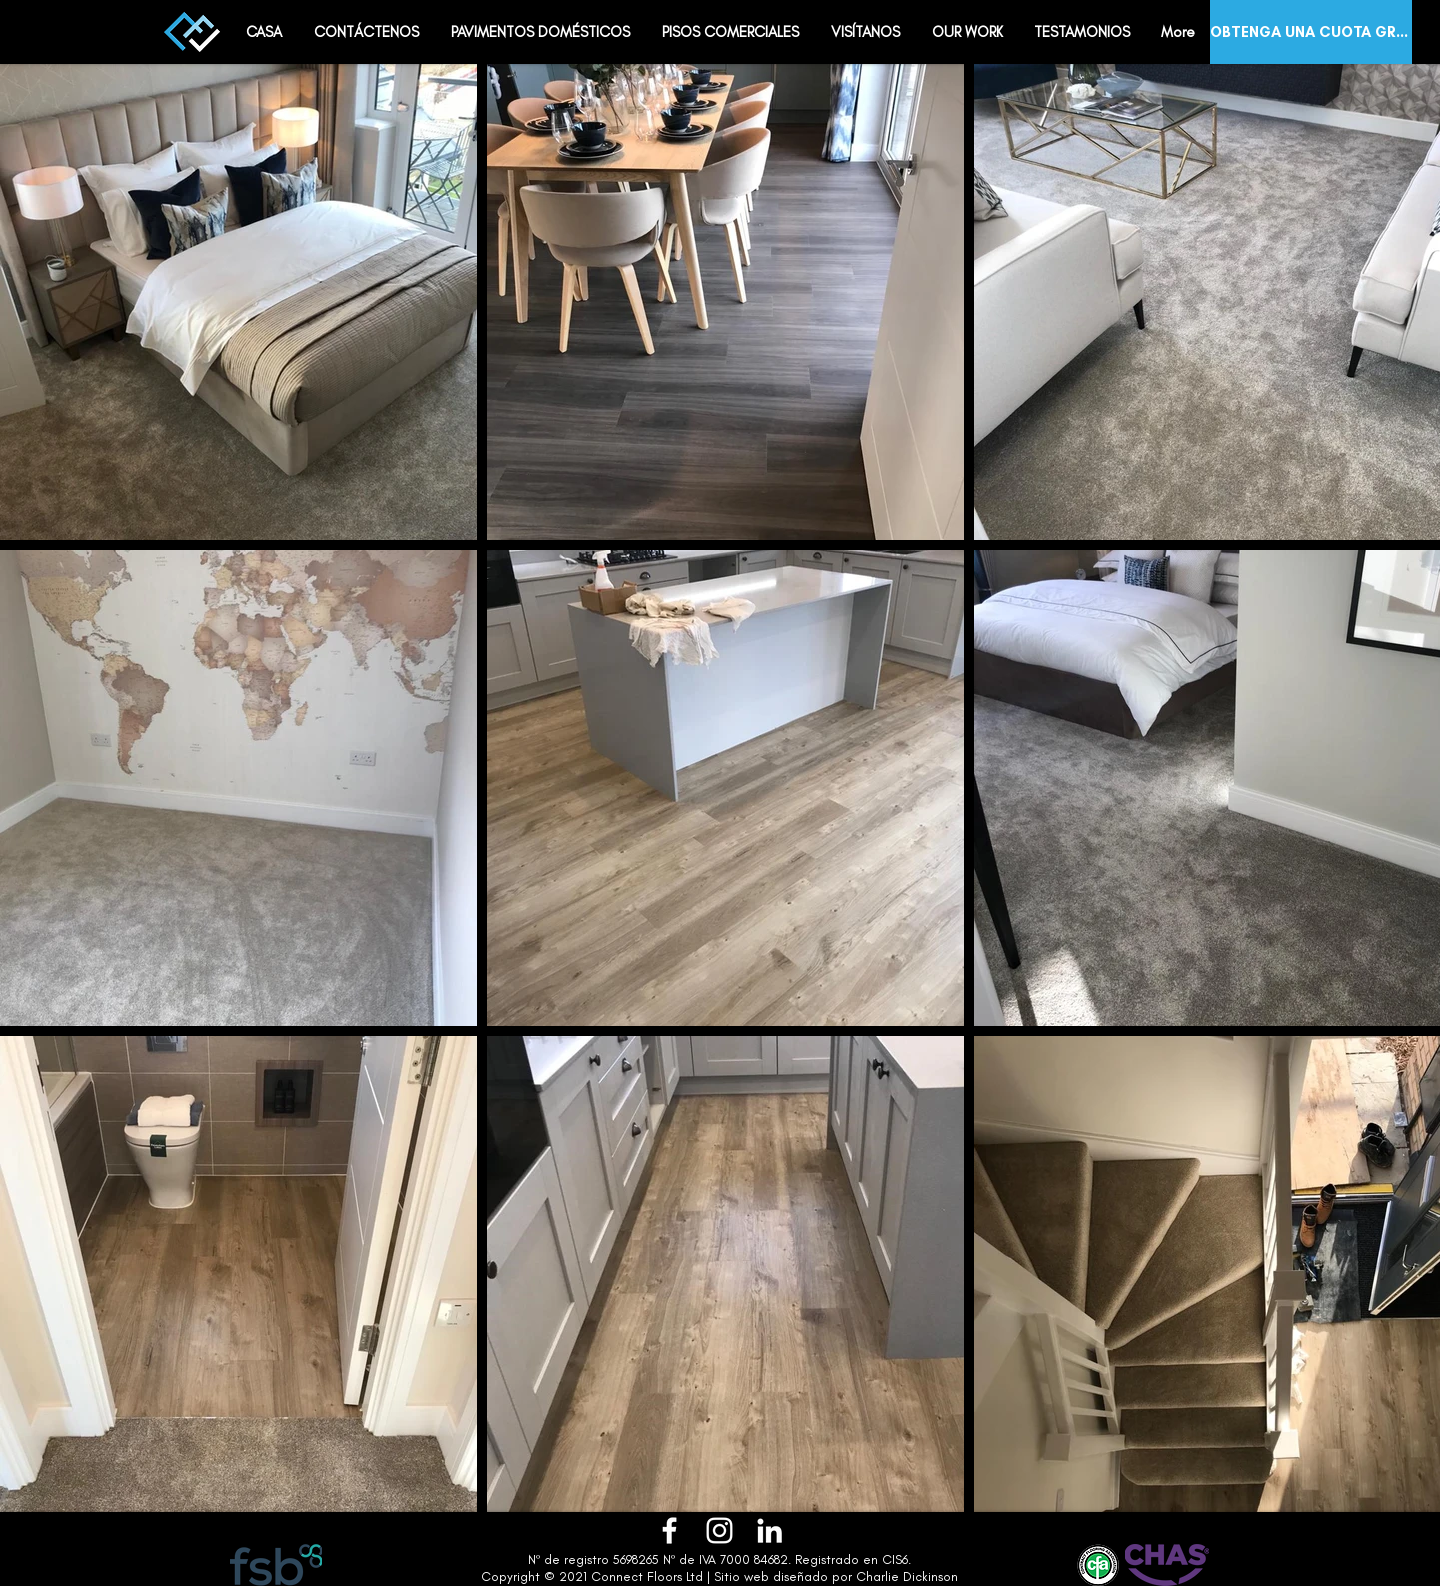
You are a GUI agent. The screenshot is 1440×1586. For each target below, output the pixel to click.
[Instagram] (719, 1530)
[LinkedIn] (769, 1530)
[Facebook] (669, 1530)
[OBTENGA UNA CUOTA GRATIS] (1311, 32)
